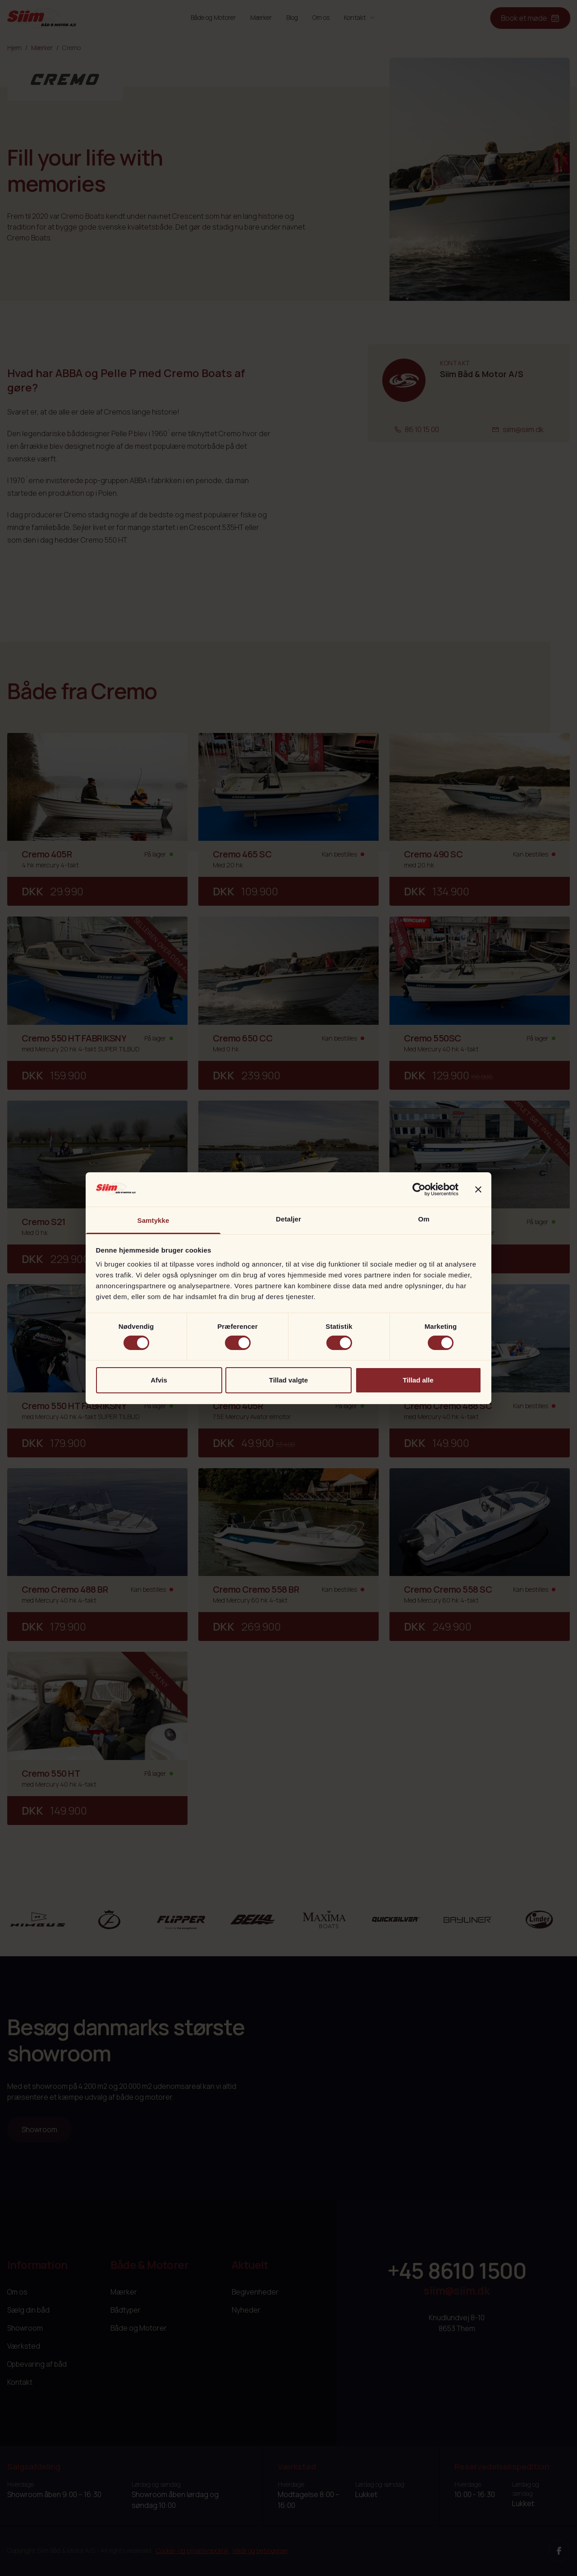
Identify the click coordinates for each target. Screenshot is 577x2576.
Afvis (159, 1380)
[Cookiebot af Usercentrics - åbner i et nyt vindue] (419, 1189)
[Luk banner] (478, 1189)
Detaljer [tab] (288, 1219)
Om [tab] (423, 1219)
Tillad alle (418, 1380)
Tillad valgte (288, 1380)
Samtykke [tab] (153, 1220)
